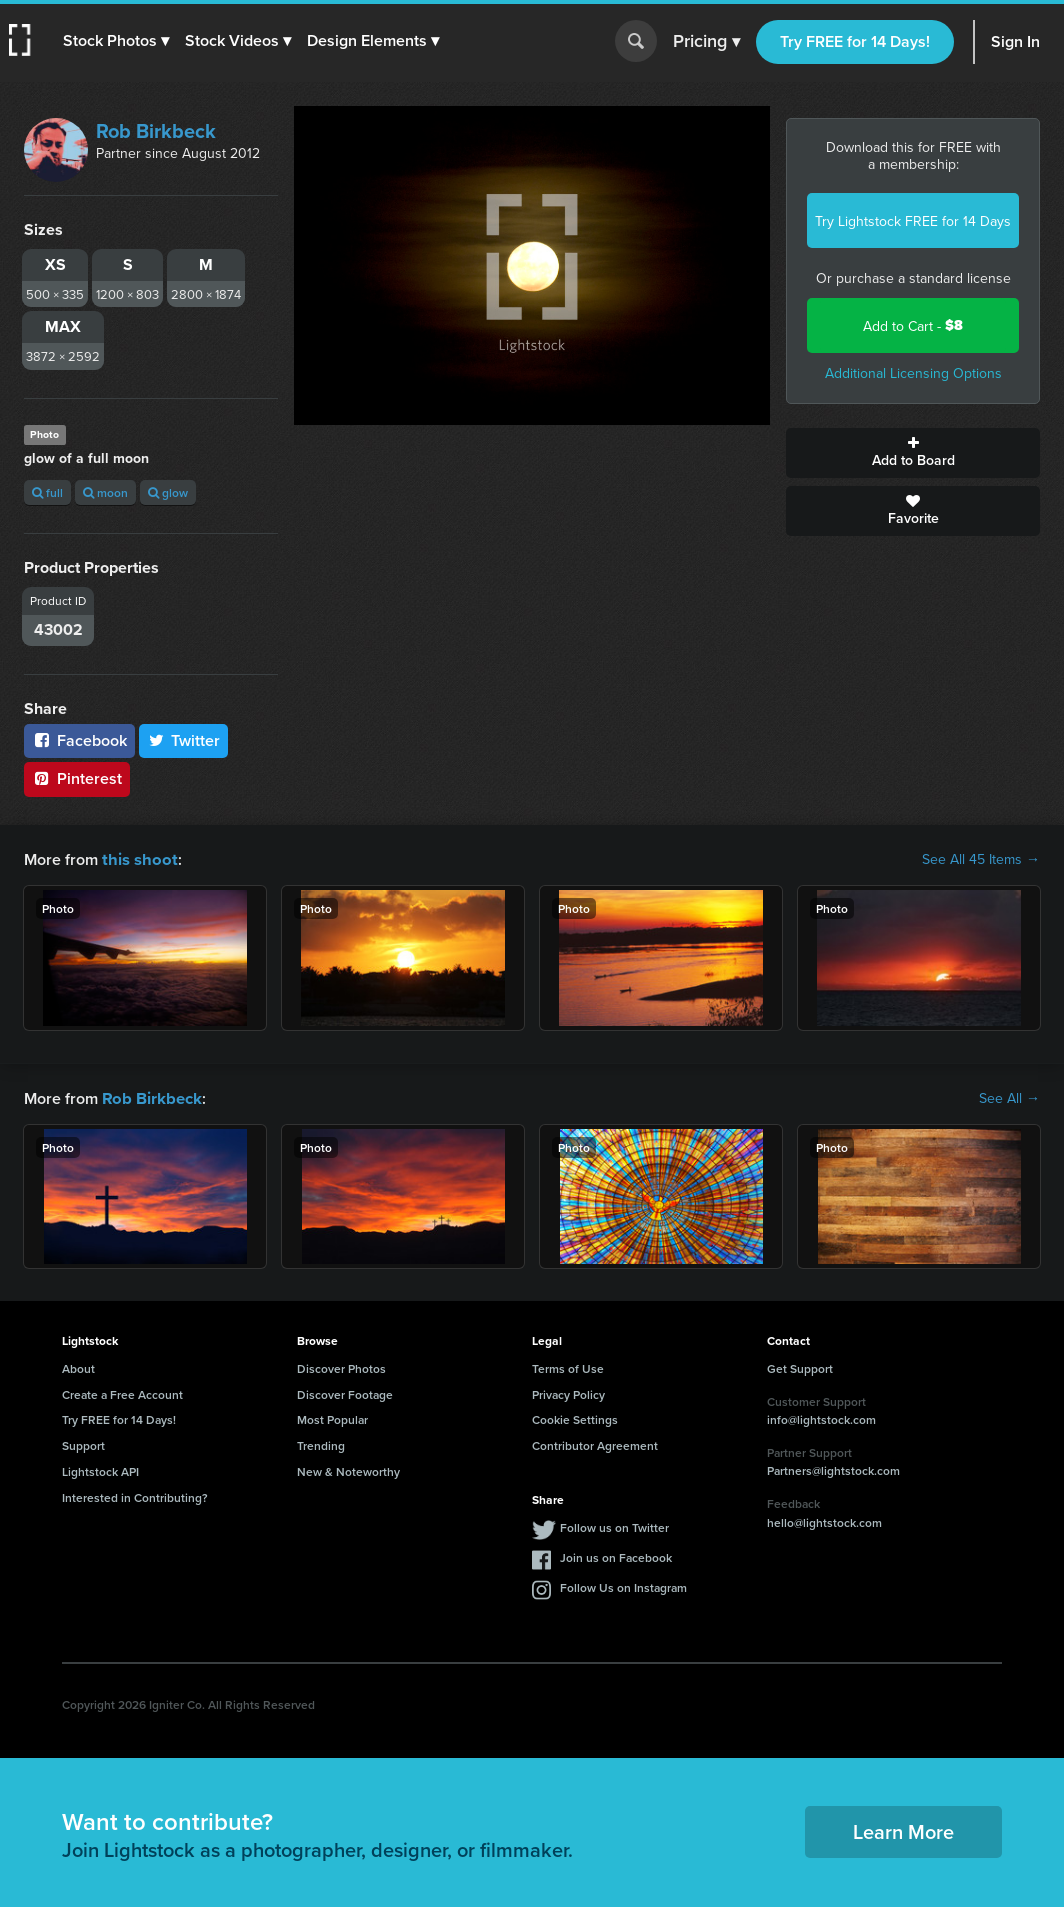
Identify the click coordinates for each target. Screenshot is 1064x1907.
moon (105, 492)
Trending (321, 1443)
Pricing (706, 42)
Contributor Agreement (595, 1443)
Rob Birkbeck (156, 130)
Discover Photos (341, 1366)
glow (168, 492)
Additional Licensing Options (913, 373)
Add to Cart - (913, 325)
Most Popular (332, 1417)
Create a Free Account (122, 1392)
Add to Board (913, 453)
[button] (117, 41)
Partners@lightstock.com (833, 1468)
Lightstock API (100, 1469)
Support (83, 1443)
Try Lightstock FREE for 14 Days (913, 221)
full (47, 492)
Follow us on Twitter (614, 1525)
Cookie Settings (575, 1417)
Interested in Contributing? (135, 1495)
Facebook (79, 740)
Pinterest (77, 778)
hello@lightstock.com (824, 1520)
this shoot (137, 858)
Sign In (1015, 41)
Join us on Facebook (616, 1555)
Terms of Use (568, 1366)
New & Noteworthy (348, 1469)
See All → (1009, 1097)
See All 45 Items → (981, 859)
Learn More (903, 1829)
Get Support (800, 1366)
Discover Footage (345, 1392)
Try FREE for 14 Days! (855, 41)
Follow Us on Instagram (623, 1585)
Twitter (184, 740)
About (78, 1366)
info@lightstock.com (821, 1417)
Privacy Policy (568, 1392)
